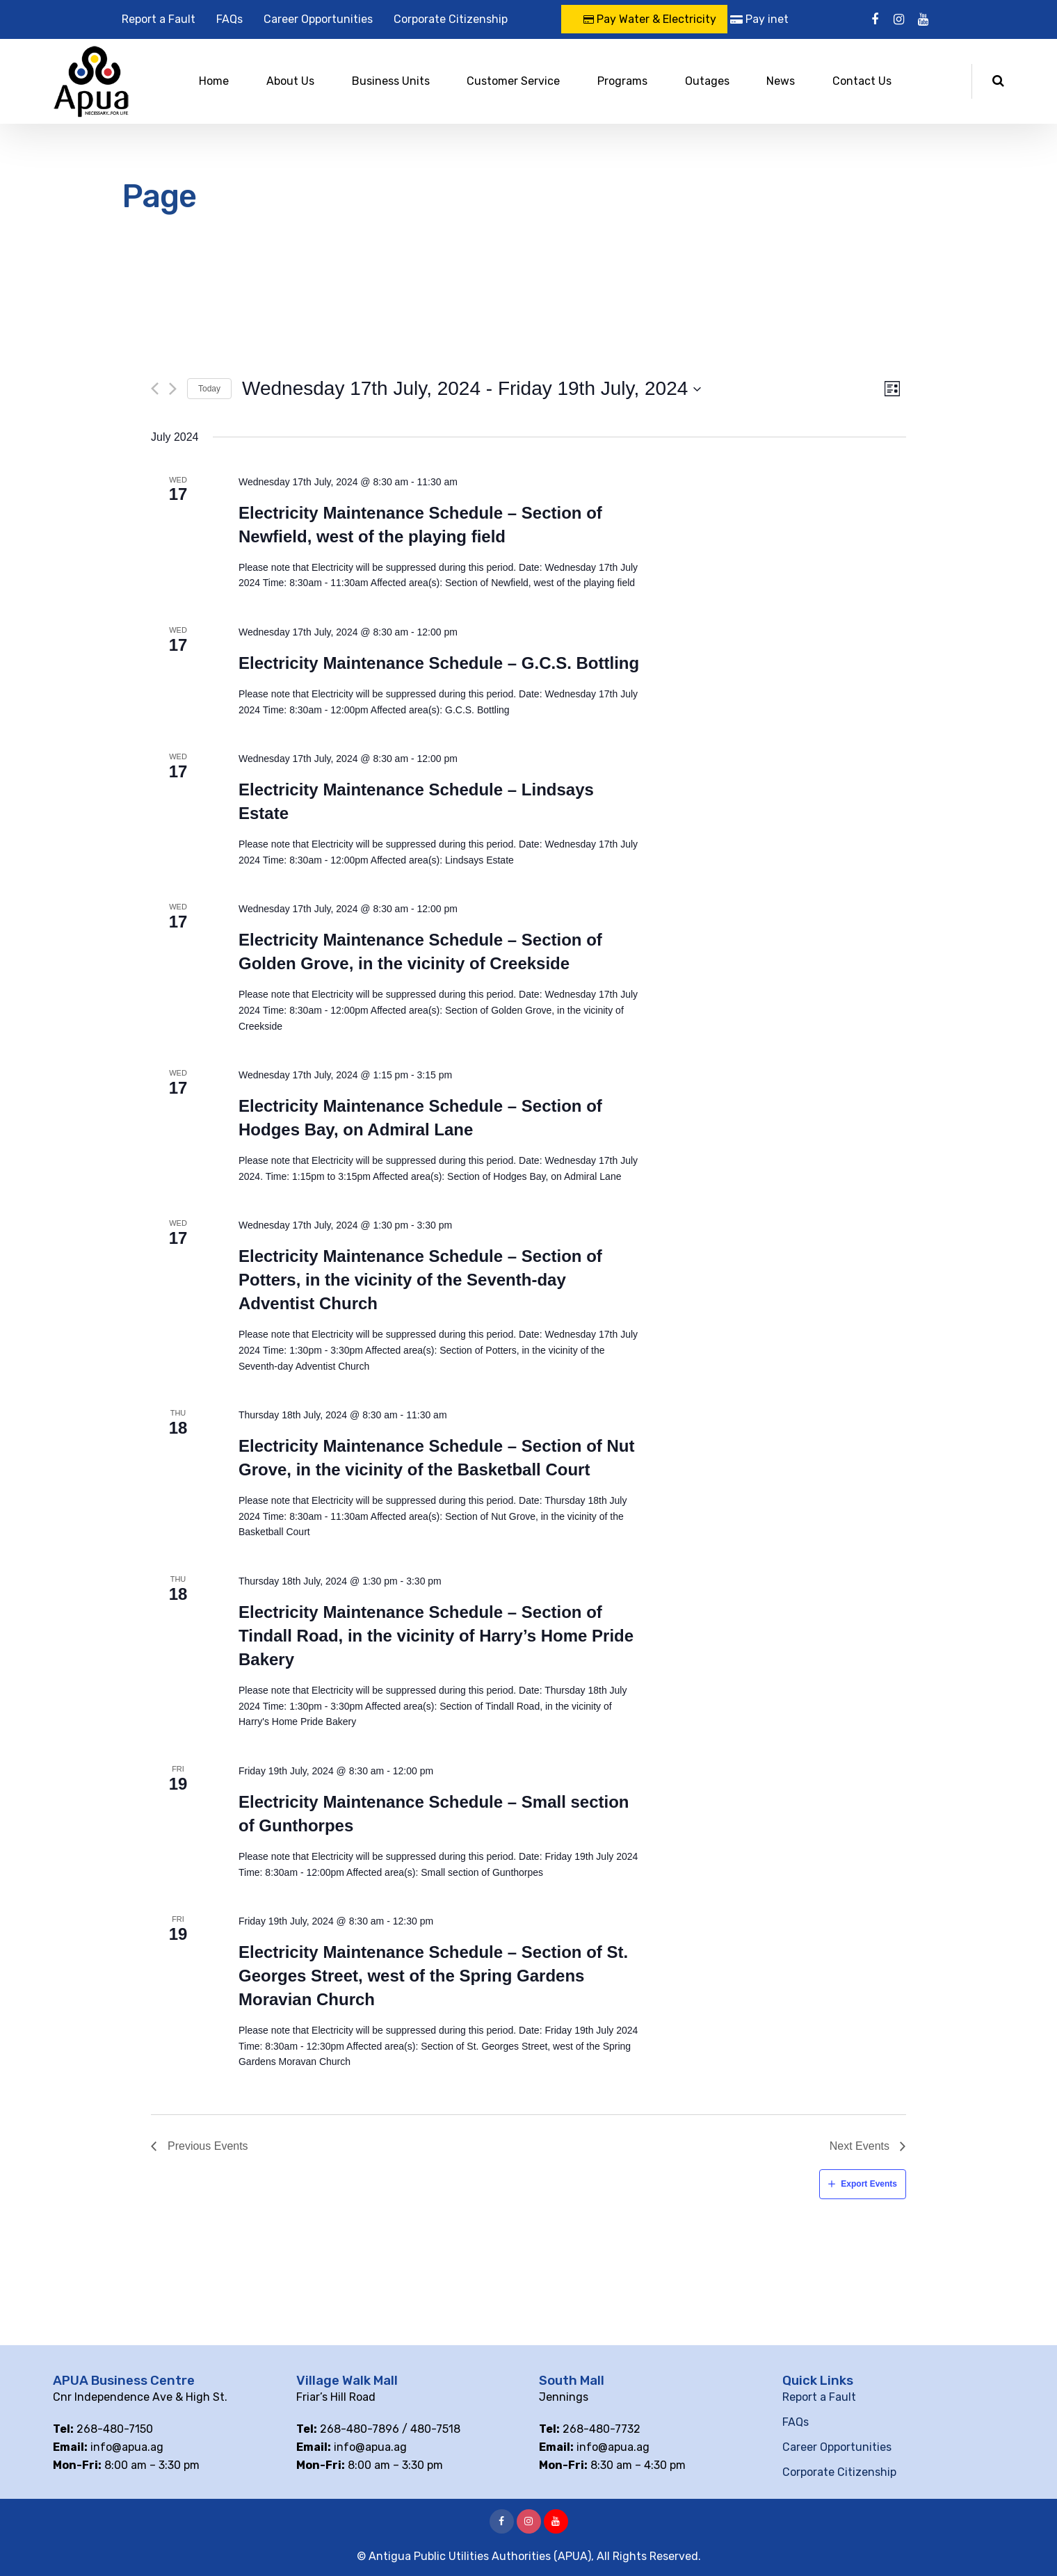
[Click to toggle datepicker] (472, 388)
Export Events (869, 2184)
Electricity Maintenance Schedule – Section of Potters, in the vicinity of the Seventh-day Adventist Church (420, 1280)
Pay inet (759, 19)
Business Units (391, 81)
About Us (290, 81)
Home (214, 81)
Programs (622, 81)
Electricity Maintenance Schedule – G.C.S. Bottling (439, 663)
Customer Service (513, 81)
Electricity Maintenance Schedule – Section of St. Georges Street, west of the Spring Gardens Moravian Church (433, 1976)
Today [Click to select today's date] (209, 389)
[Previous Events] (155, 388)
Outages (707, 81)
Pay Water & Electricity (649, 19)
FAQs (229, 19)
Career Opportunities (318, 19)
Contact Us (861, 81)
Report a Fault (158, 19)
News (780, 81)
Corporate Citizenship (451, 19)
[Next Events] (173, 388)
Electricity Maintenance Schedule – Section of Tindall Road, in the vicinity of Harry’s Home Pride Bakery (436, 1636)
